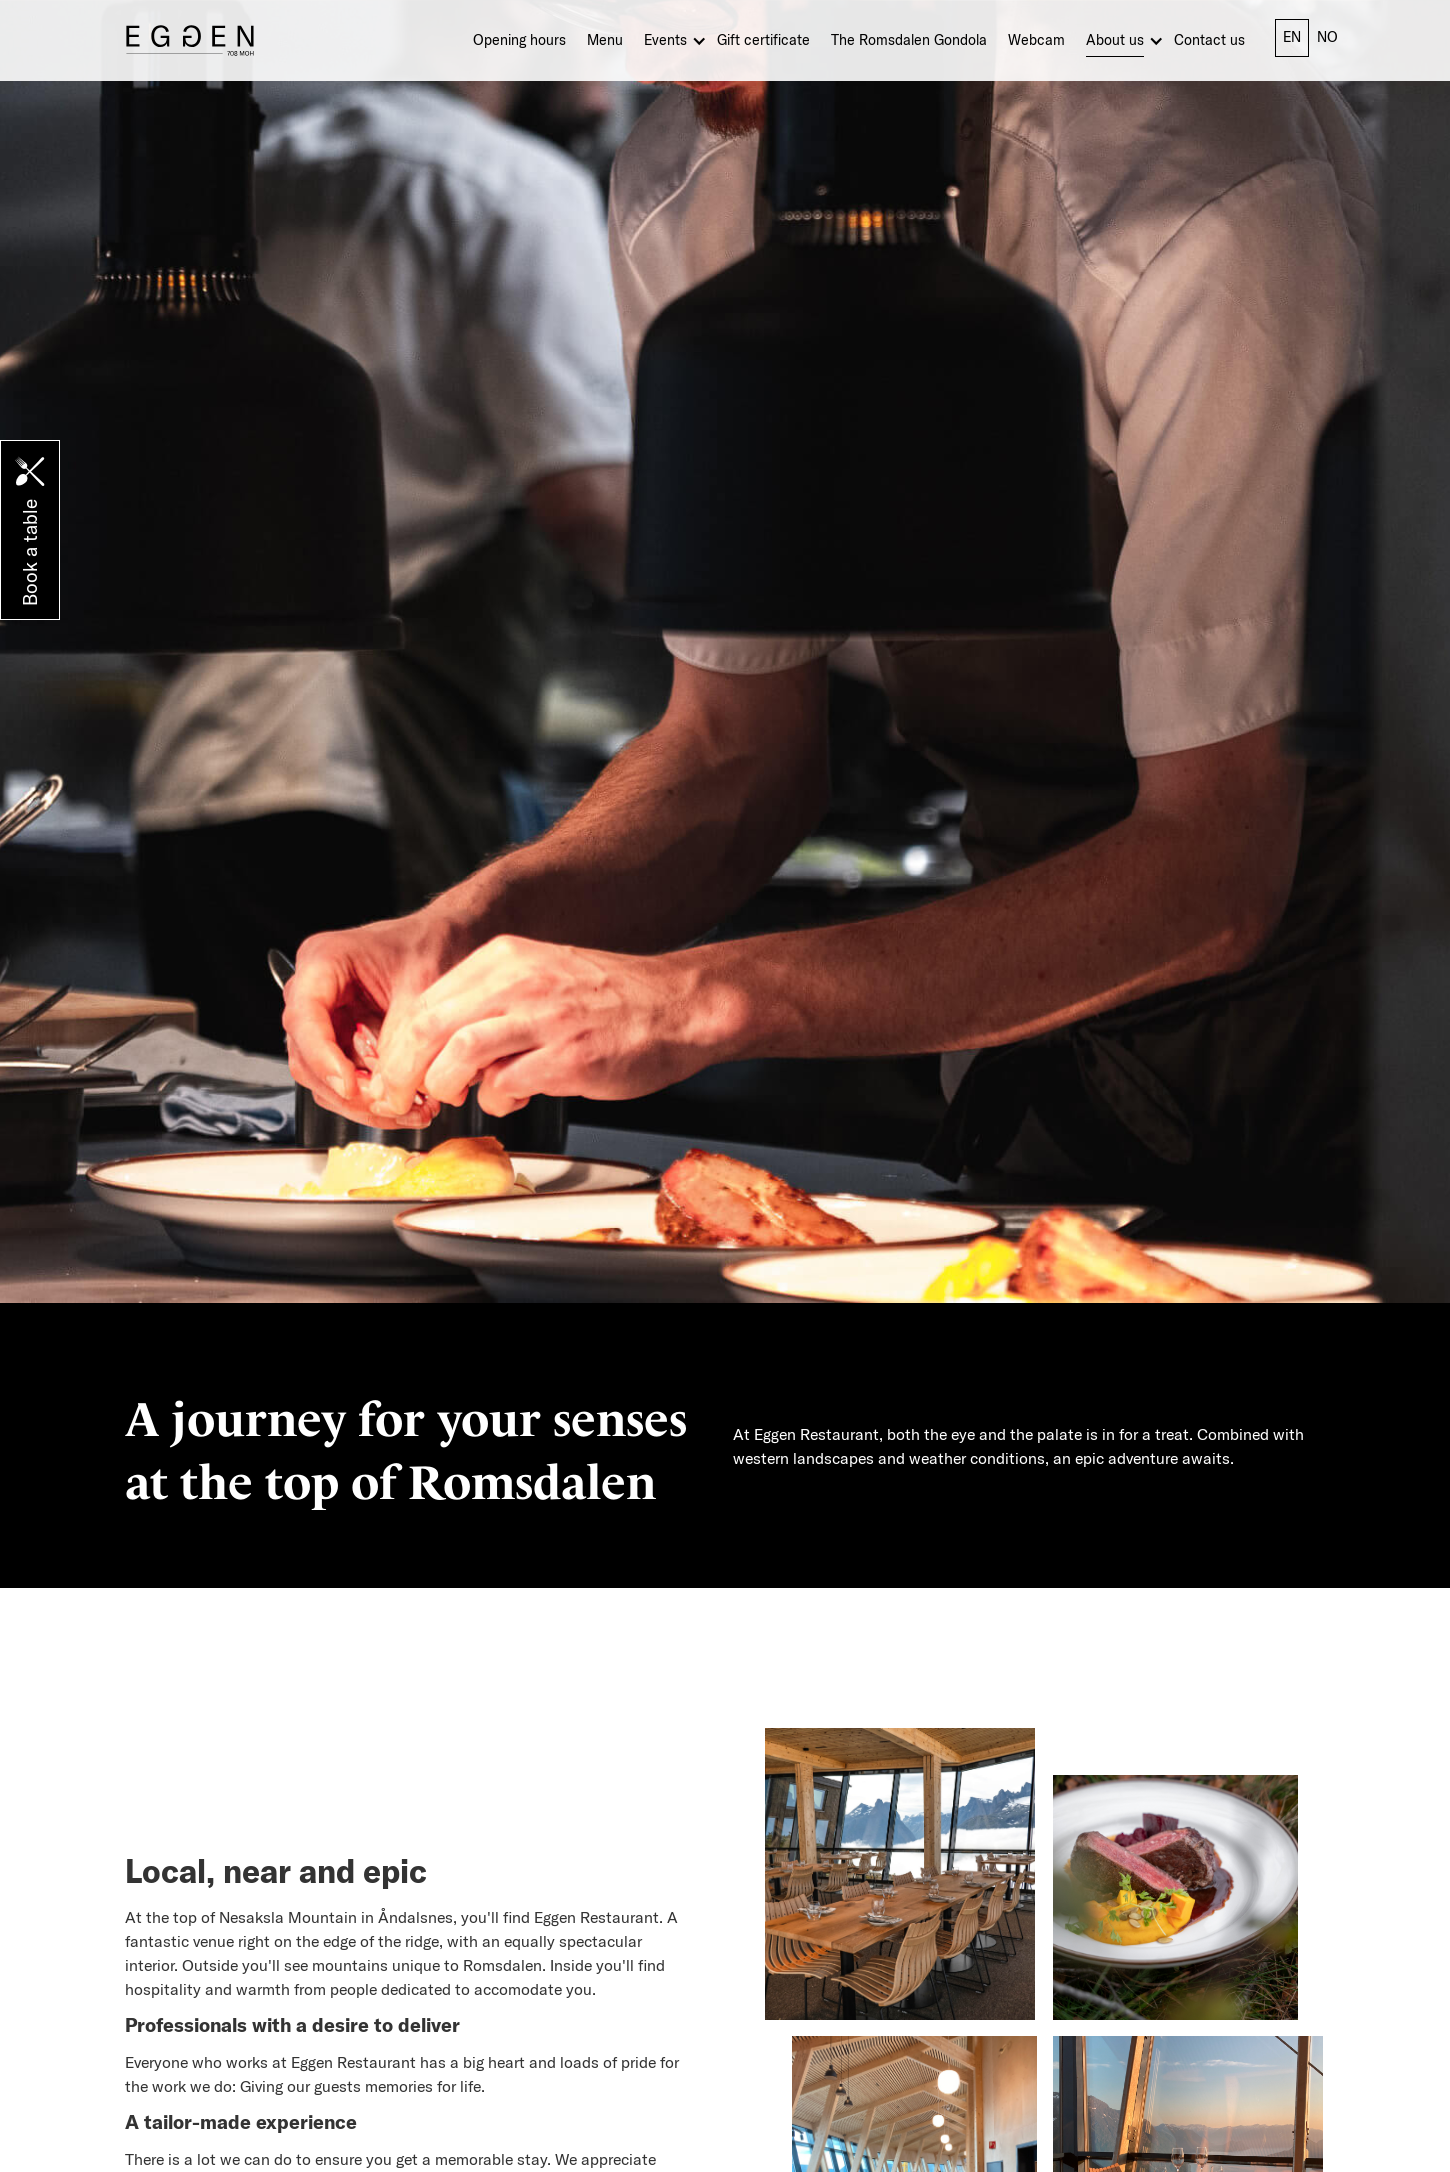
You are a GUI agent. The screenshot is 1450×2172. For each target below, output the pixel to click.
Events (665, 40)
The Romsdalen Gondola (909, 40)
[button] (680, 44)
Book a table (30, 552)
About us (1115, 40)
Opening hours (519, 40)
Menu (605, 40)
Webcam (1036, 40)
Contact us (1209, 40)
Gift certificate (763, 40)
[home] (190, 40)
